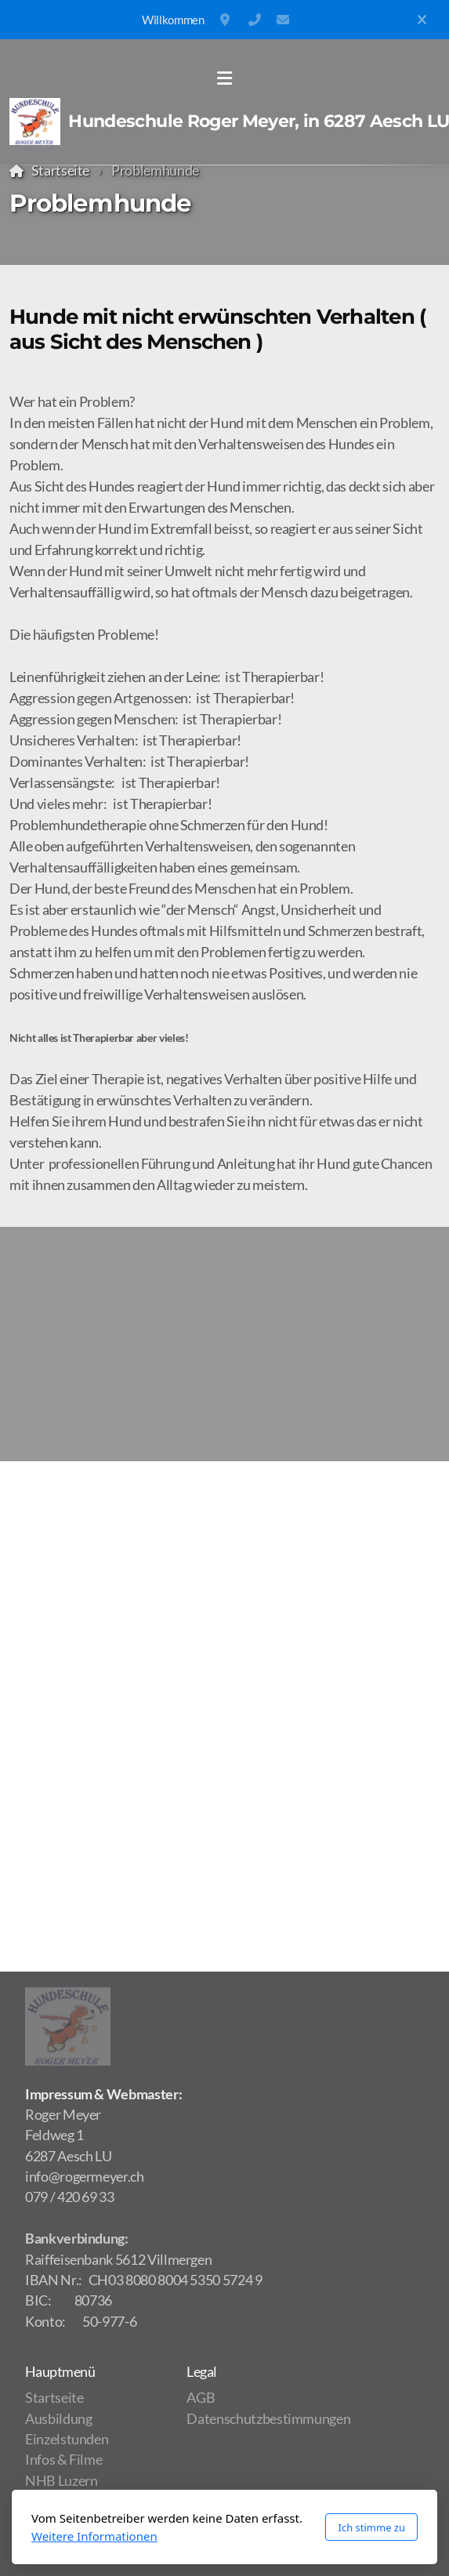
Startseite (60, 170)
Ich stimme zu (371, 2527)
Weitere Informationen (94, 2536)
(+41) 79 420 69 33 (254, 19)
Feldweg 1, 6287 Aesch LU (226, 19)
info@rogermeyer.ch (283, 19)
